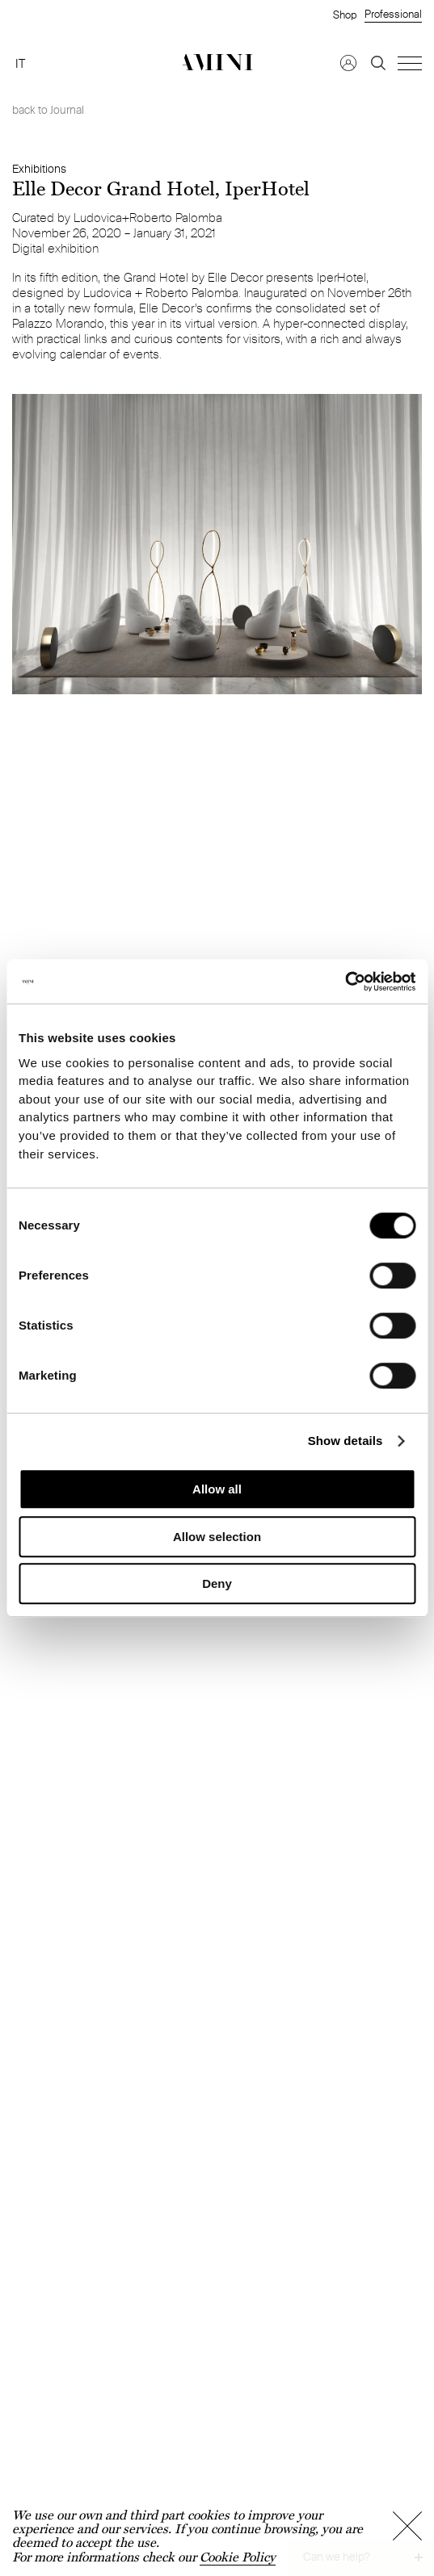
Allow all (217, 1489)
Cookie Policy (238, 2557)
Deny (217, 1583)
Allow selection (217, 1537)
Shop (344, 14)
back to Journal (48, 110)
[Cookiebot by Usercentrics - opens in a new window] (344, 981)
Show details (345, 1440)
